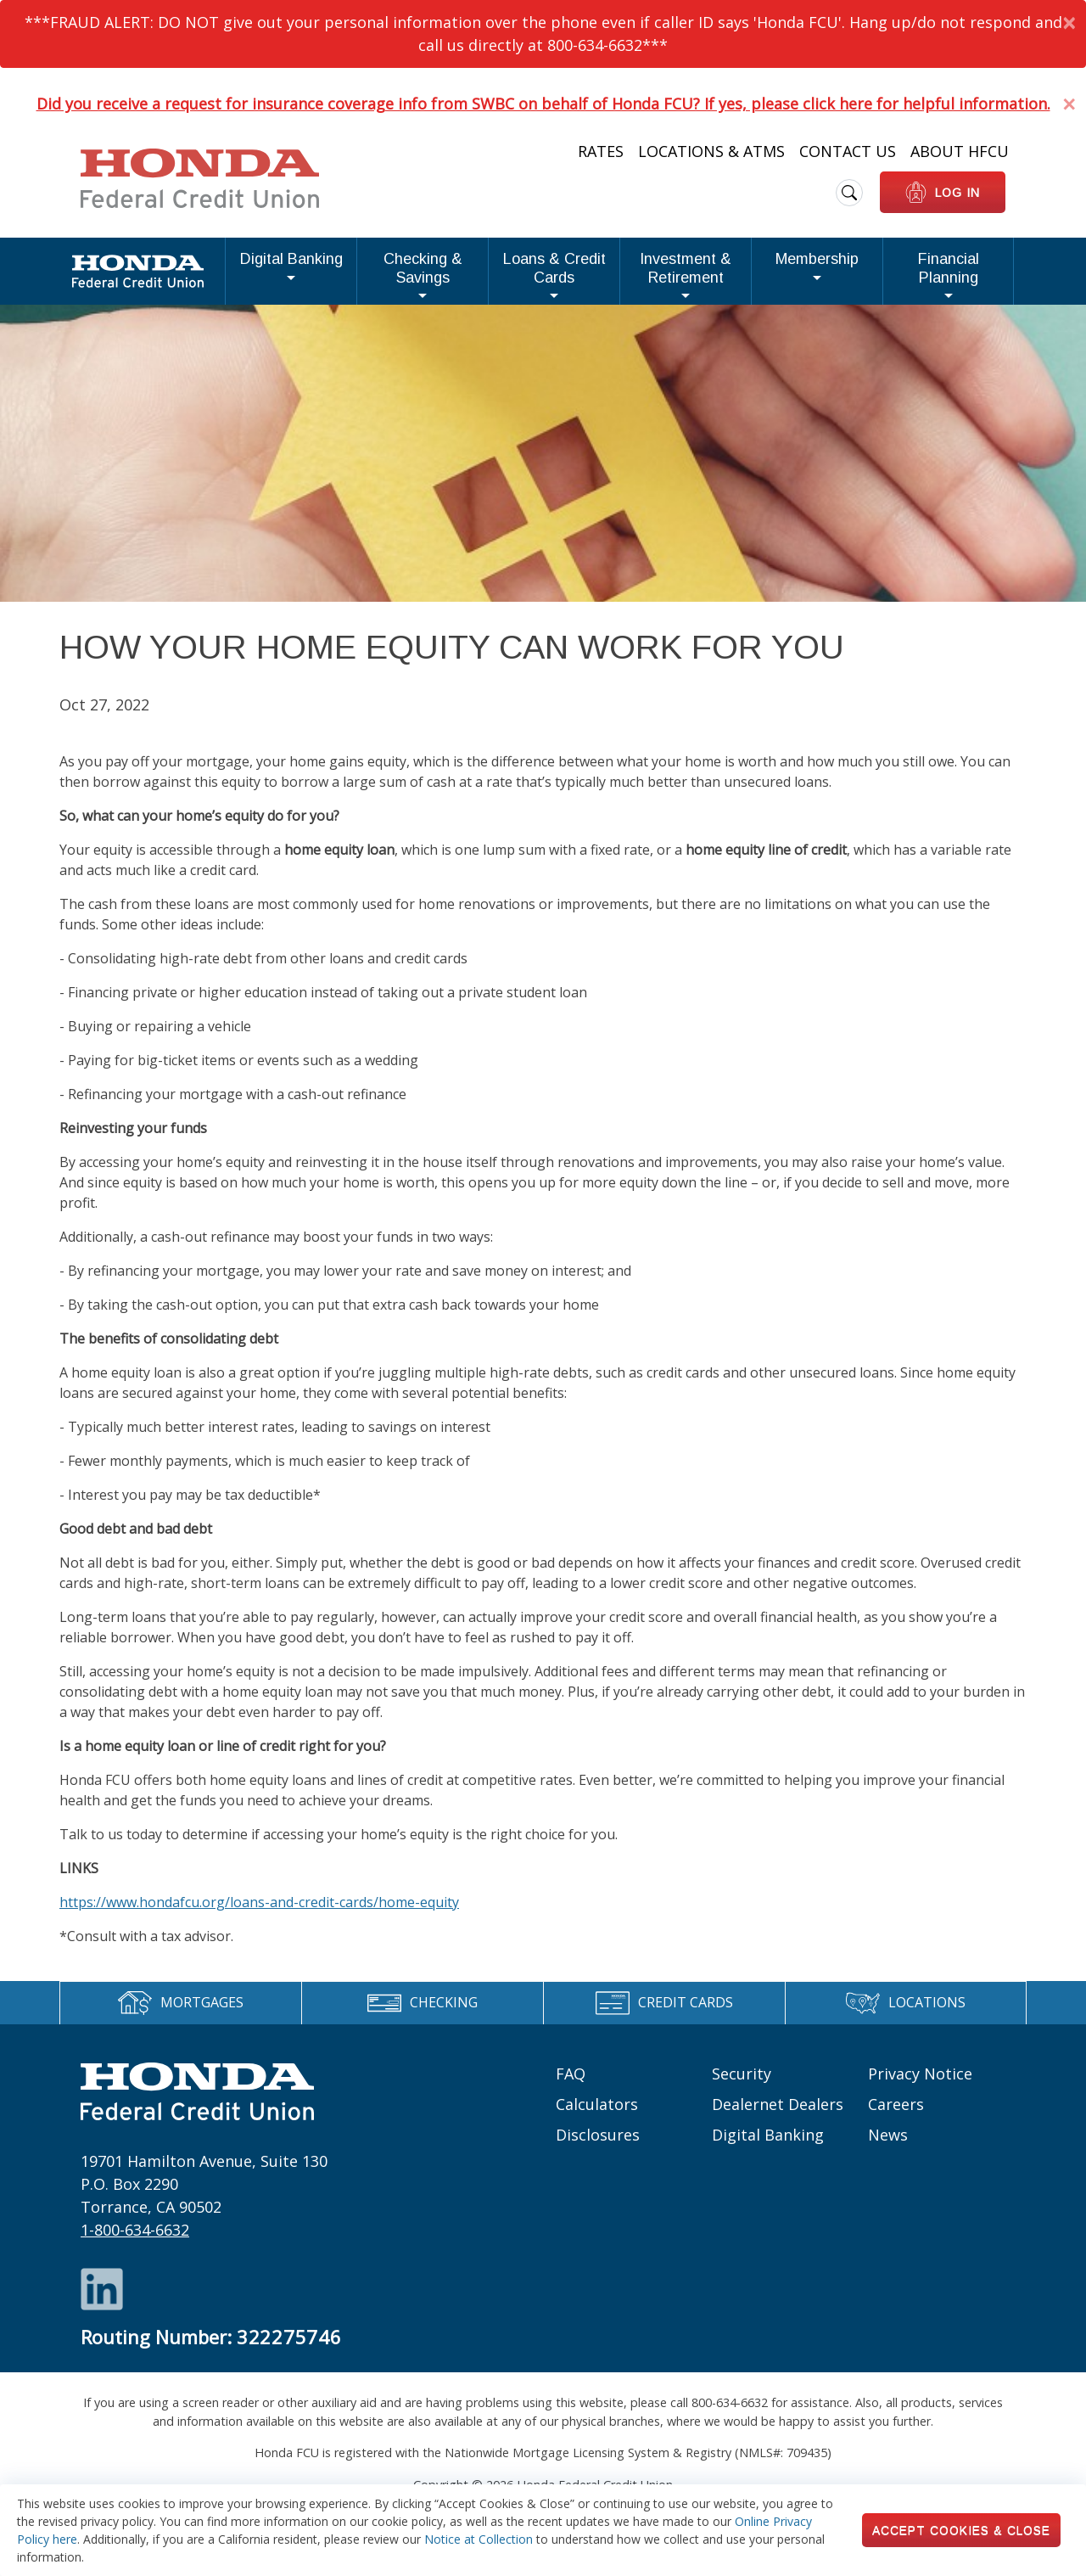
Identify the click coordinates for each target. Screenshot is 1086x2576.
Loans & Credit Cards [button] (453, 274)
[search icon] (849, 192)
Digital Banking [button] (144, 274)
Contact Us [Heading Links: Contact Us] (847, 151)
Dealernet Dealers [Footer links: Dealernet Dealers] (777, 2117)
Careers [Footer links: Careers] (896, 2117)
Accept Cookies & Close (961, 2530)
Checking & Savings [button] (289, 274)
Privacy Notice (920, 2086)
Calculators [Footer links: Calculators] (597, 2117)
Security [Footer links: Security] (741, 2086)
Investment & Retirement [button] (633, 274)
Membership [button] (795, 274)
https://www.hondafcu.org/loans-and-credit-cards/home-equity (259, 1914)
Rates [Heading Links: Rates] (601, 151)
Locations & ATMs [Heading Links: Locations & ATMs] (711, 151)
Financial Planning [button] (934, 274)
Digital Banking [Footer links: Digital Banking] (768, 2147)
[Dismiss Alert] (1068, 22)
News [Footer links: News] (888, 2147)
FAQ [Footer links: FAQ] (570, 2086)
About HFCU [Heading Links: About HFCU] (959, 151)
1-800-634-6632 (135, 2243)
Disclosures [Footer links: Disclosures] (598, 2147)
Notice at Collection (478, 2539)
